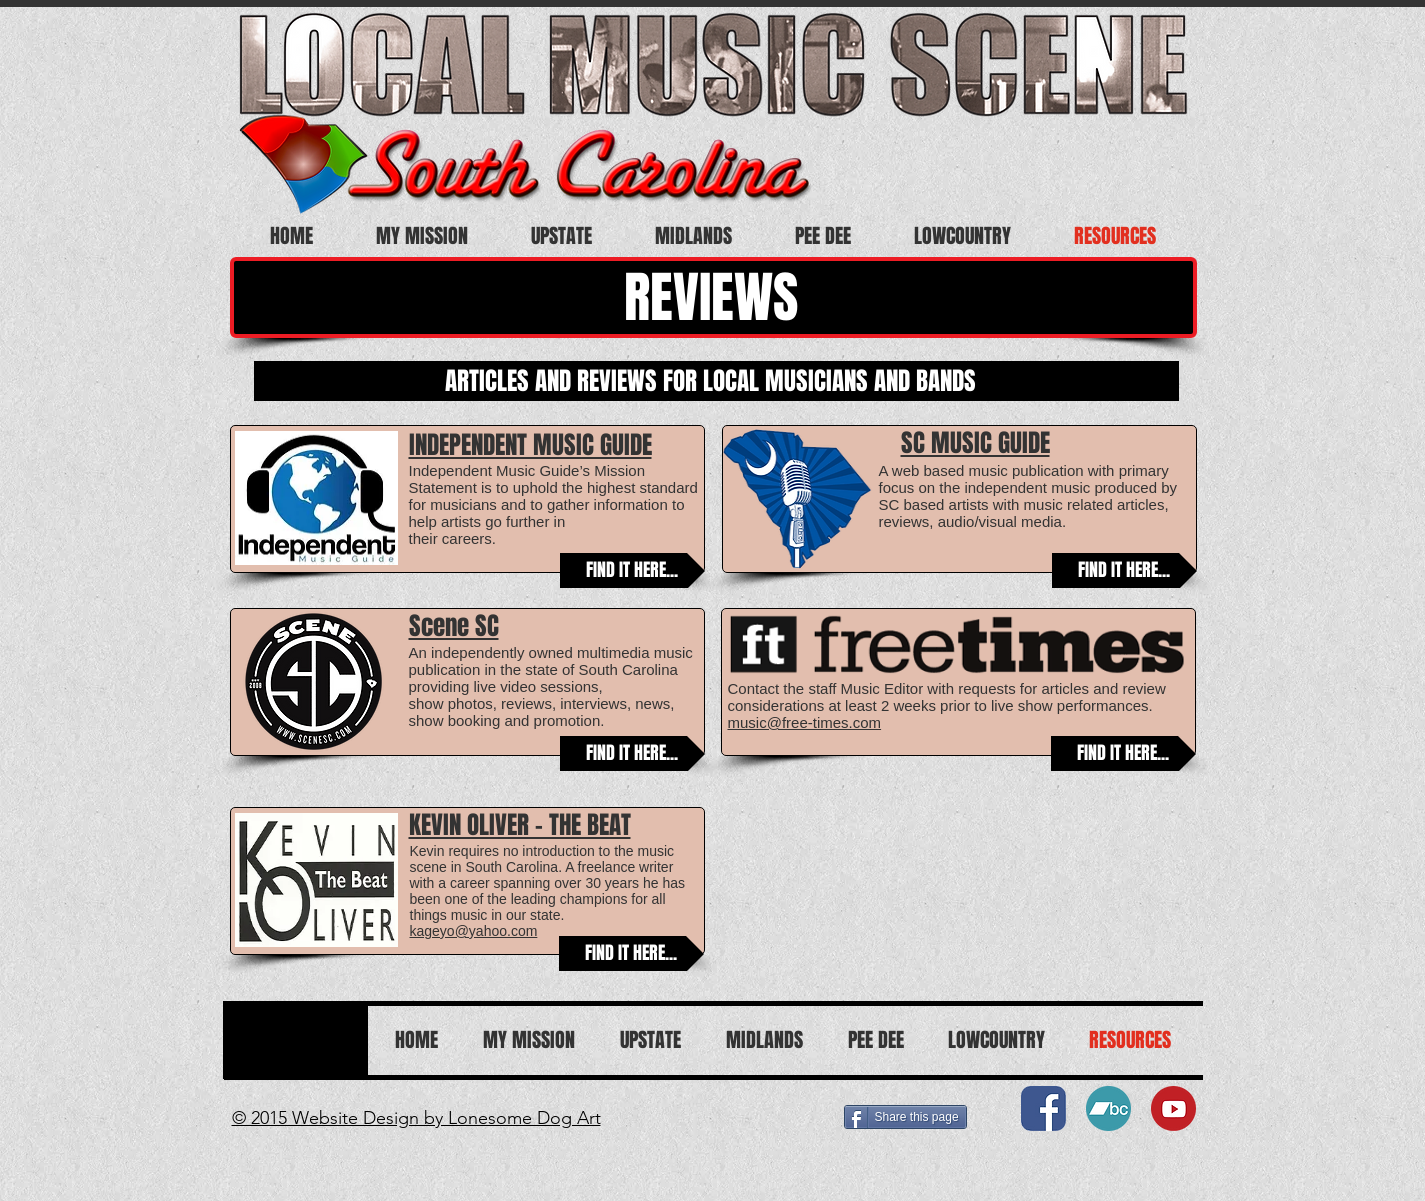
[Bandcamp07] (1108, 1108)
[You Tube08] (1173, 1108)
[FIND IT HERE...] (632, 570)
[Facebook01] (1043, 1108)
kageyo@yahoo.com (474, 931)
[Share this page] (905, 1117)
